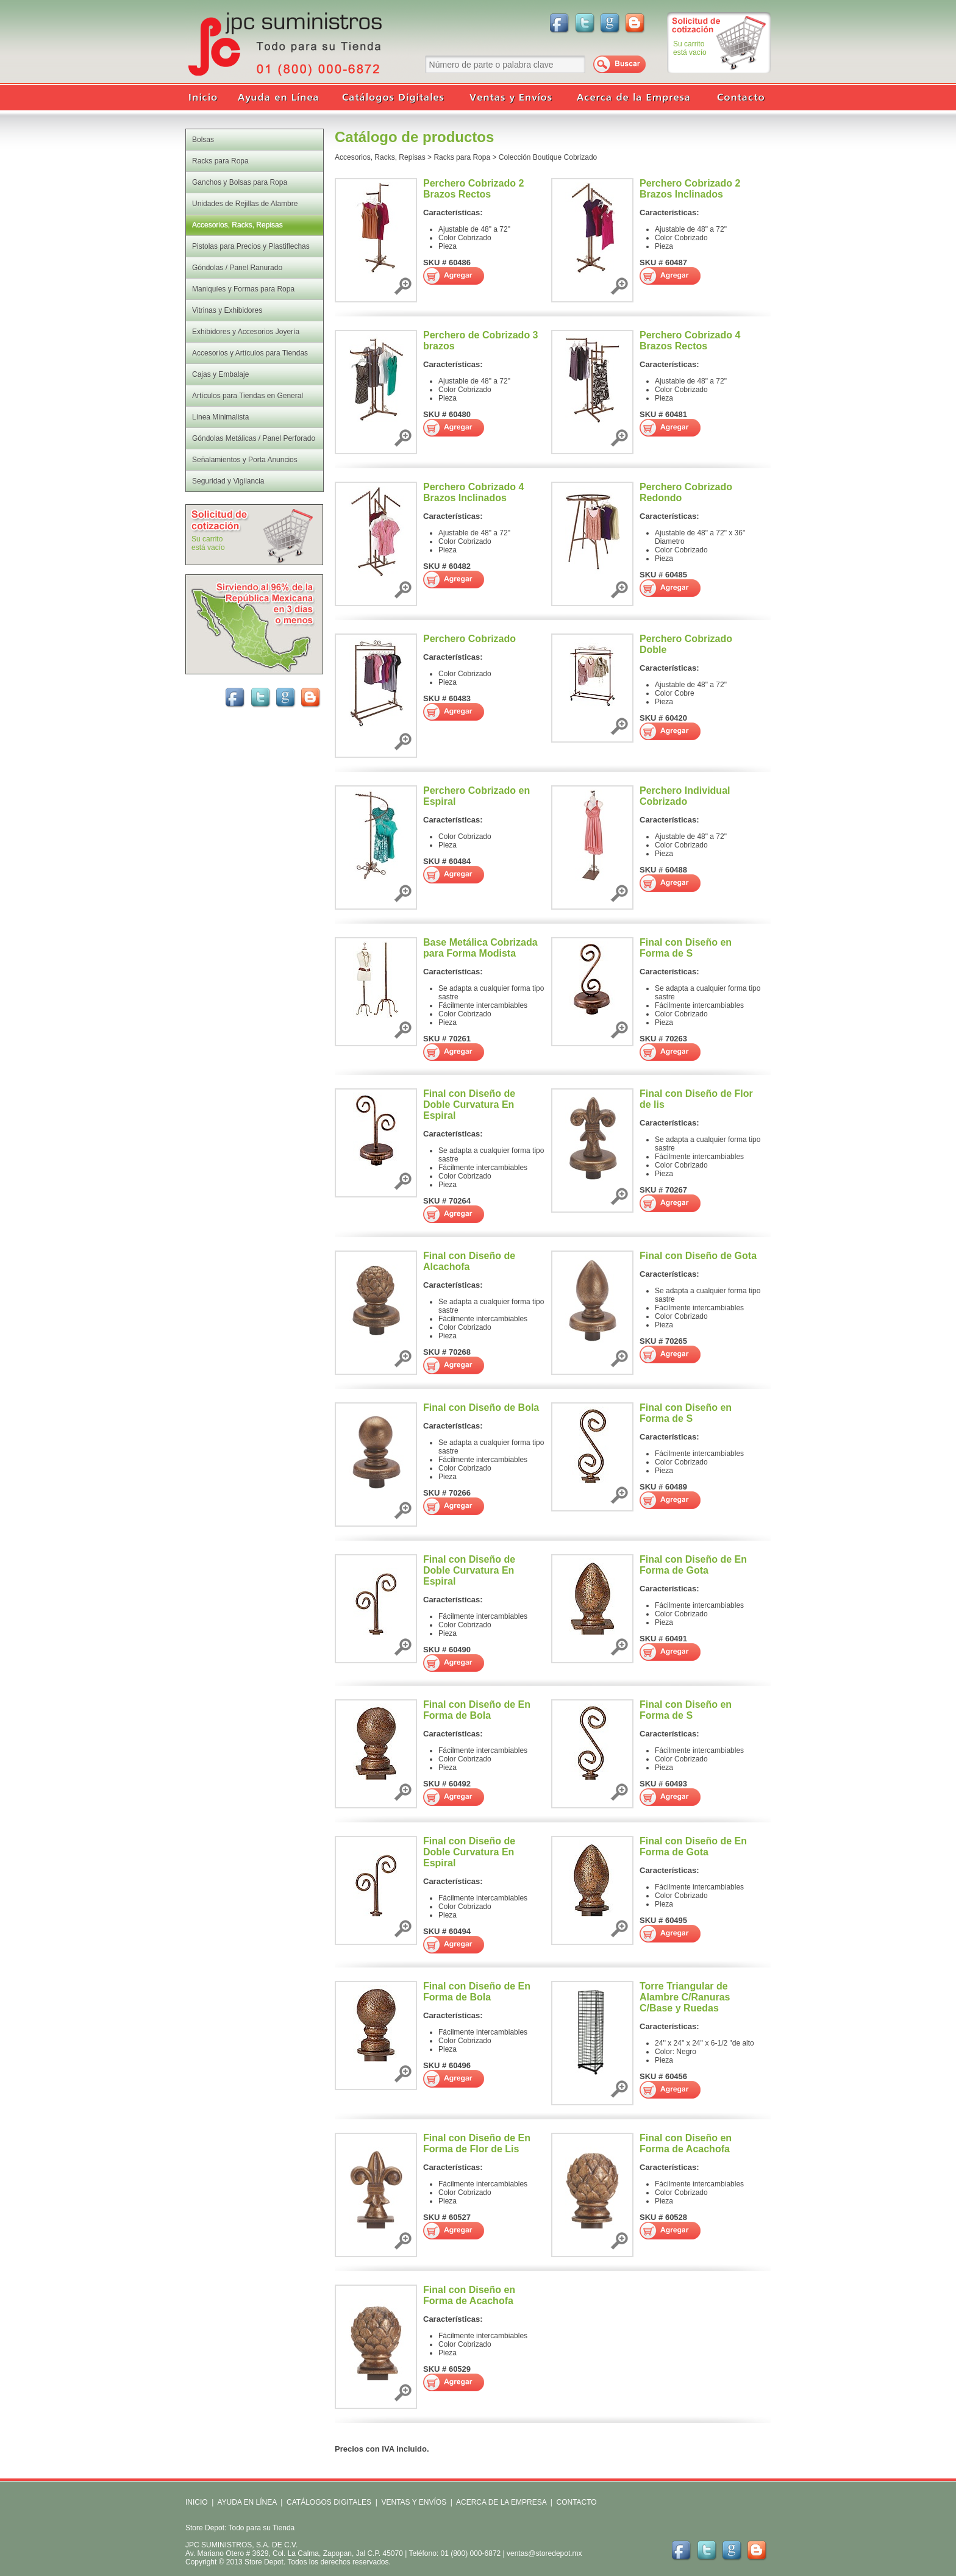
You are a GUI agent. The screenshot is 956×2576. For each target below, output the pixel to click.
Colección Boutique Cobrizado (548, 157)
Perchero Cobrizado (469, 638)
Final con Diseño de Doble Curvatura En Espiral (469, 1104)
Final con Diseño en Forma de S (686, 947)
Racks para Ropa (461, 157)
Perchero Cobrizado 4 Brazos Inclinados (473, 492)
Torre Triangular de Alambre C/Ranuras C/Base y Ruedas (685, 1997)
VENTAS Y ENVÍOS (412, 2502)
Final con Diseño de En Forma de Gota (693, 1564)
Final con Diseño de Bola (481, 1407)
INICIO (196, 2502)
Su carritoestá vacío (690, 48)
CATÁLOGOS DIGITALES (329, 2502)
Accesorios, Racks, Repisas (380, 157)
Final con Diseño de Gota (698, 1256)
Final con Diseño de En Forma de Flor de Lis (476, 2143)
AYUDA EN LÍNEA (246, 2502)
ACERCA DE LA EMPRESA (500, 2502)
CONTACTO (576, 2502)
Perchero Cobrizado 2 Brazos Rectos (473, 188)
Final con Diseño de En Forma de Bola (476, 1710)
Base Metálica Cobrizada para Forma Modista (480, 947)
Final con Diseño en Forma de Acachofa (686, 2143)
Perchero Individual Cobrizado (685, 796)
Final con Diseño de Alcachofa (469, 1261)
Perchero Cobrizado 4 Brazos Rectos (690, 340)
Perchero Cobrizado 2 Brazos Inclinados (690, 188)
